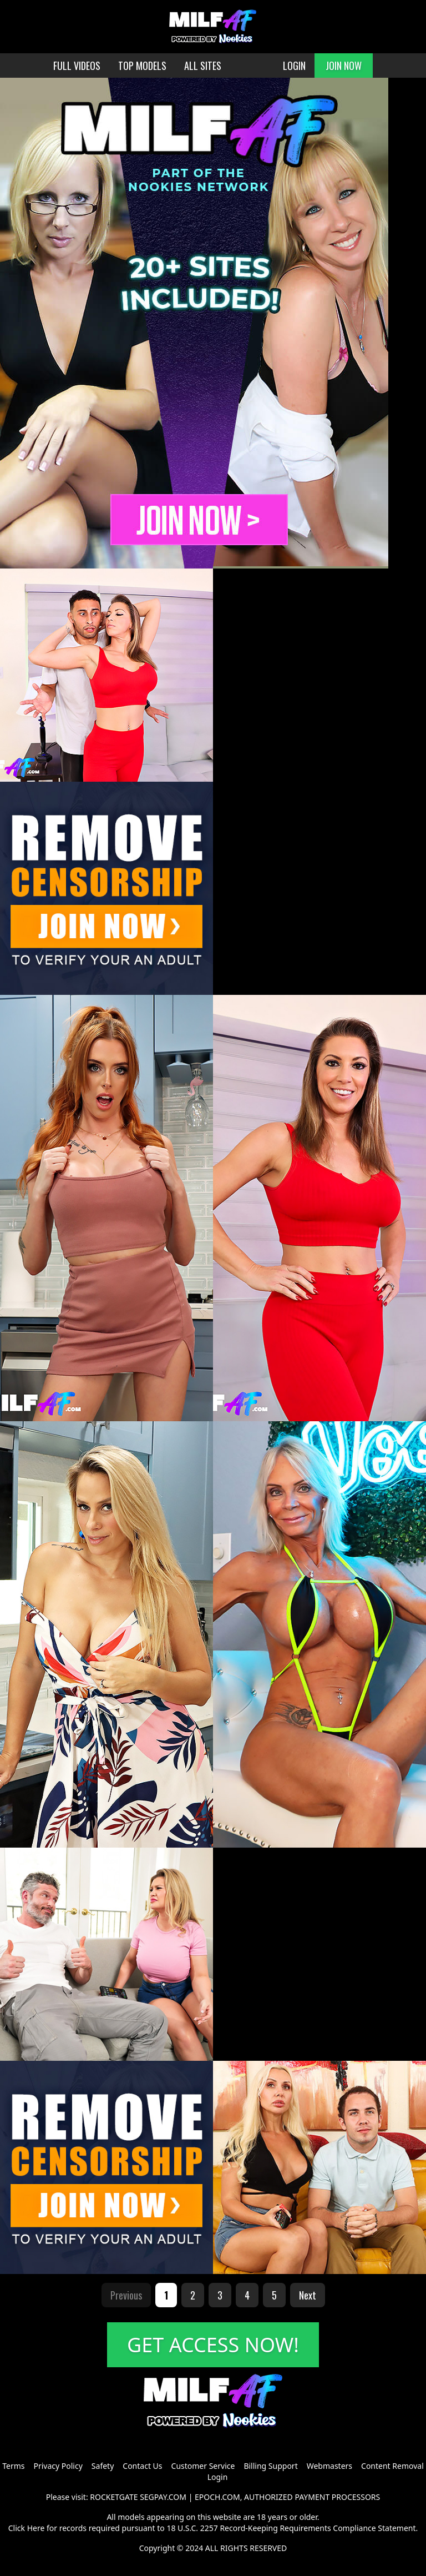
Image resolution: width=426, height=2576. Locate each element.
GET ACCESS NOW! (213, 2344)
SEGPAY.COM (163, 2497)
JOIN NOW (344, 65)
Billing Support (270, 2466)
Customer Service (203, 2466)
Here (36, 2528)
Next (307, 2295)
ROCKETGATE (114, 2497)
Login (217, 2477)
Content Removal (392, 2466)
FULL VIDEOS (76, 65)
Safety (103, 2466)
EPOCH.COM (217, 2497)
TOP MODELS (142, 65)
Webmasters (329, 2466)
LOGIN (294, 65)
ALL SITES (202, 65)
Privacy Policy (57, 2466)
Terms (13, 2466)
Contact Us (142, 2466)
